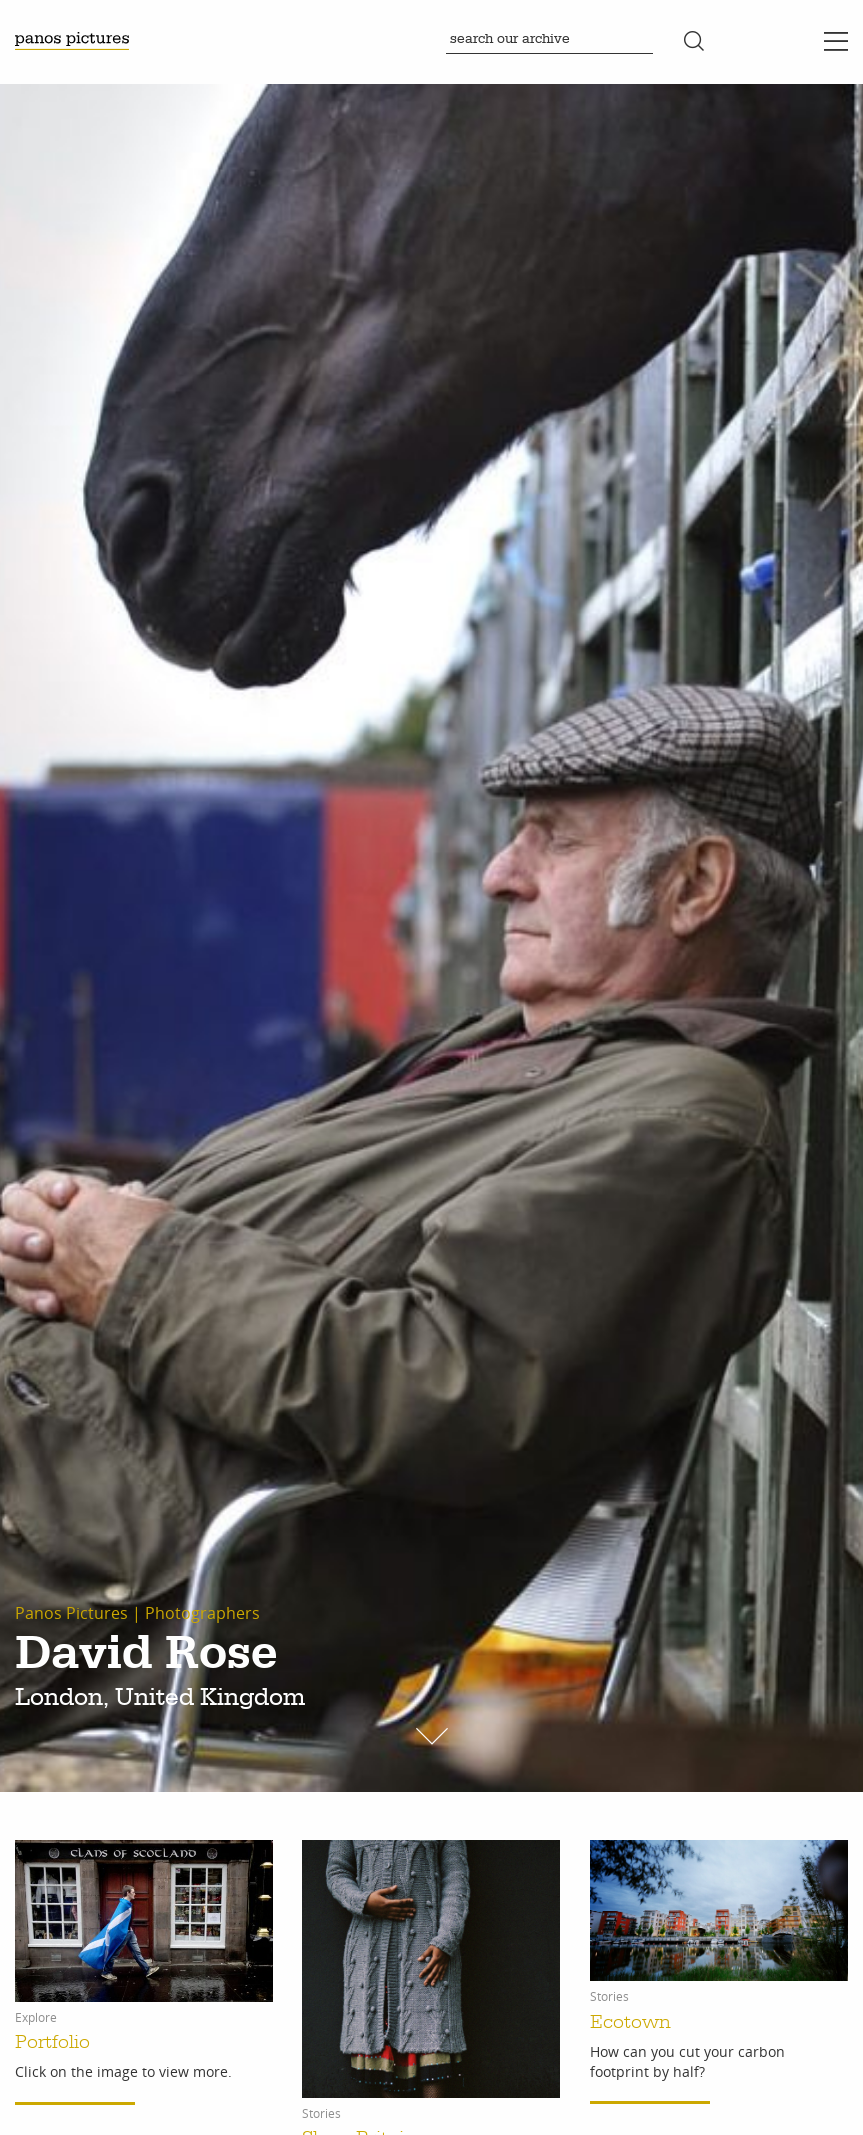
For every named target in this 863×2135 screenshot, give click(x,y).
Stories (321, 2114)
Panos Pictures (71, 1613)
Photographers (202, 1613)
